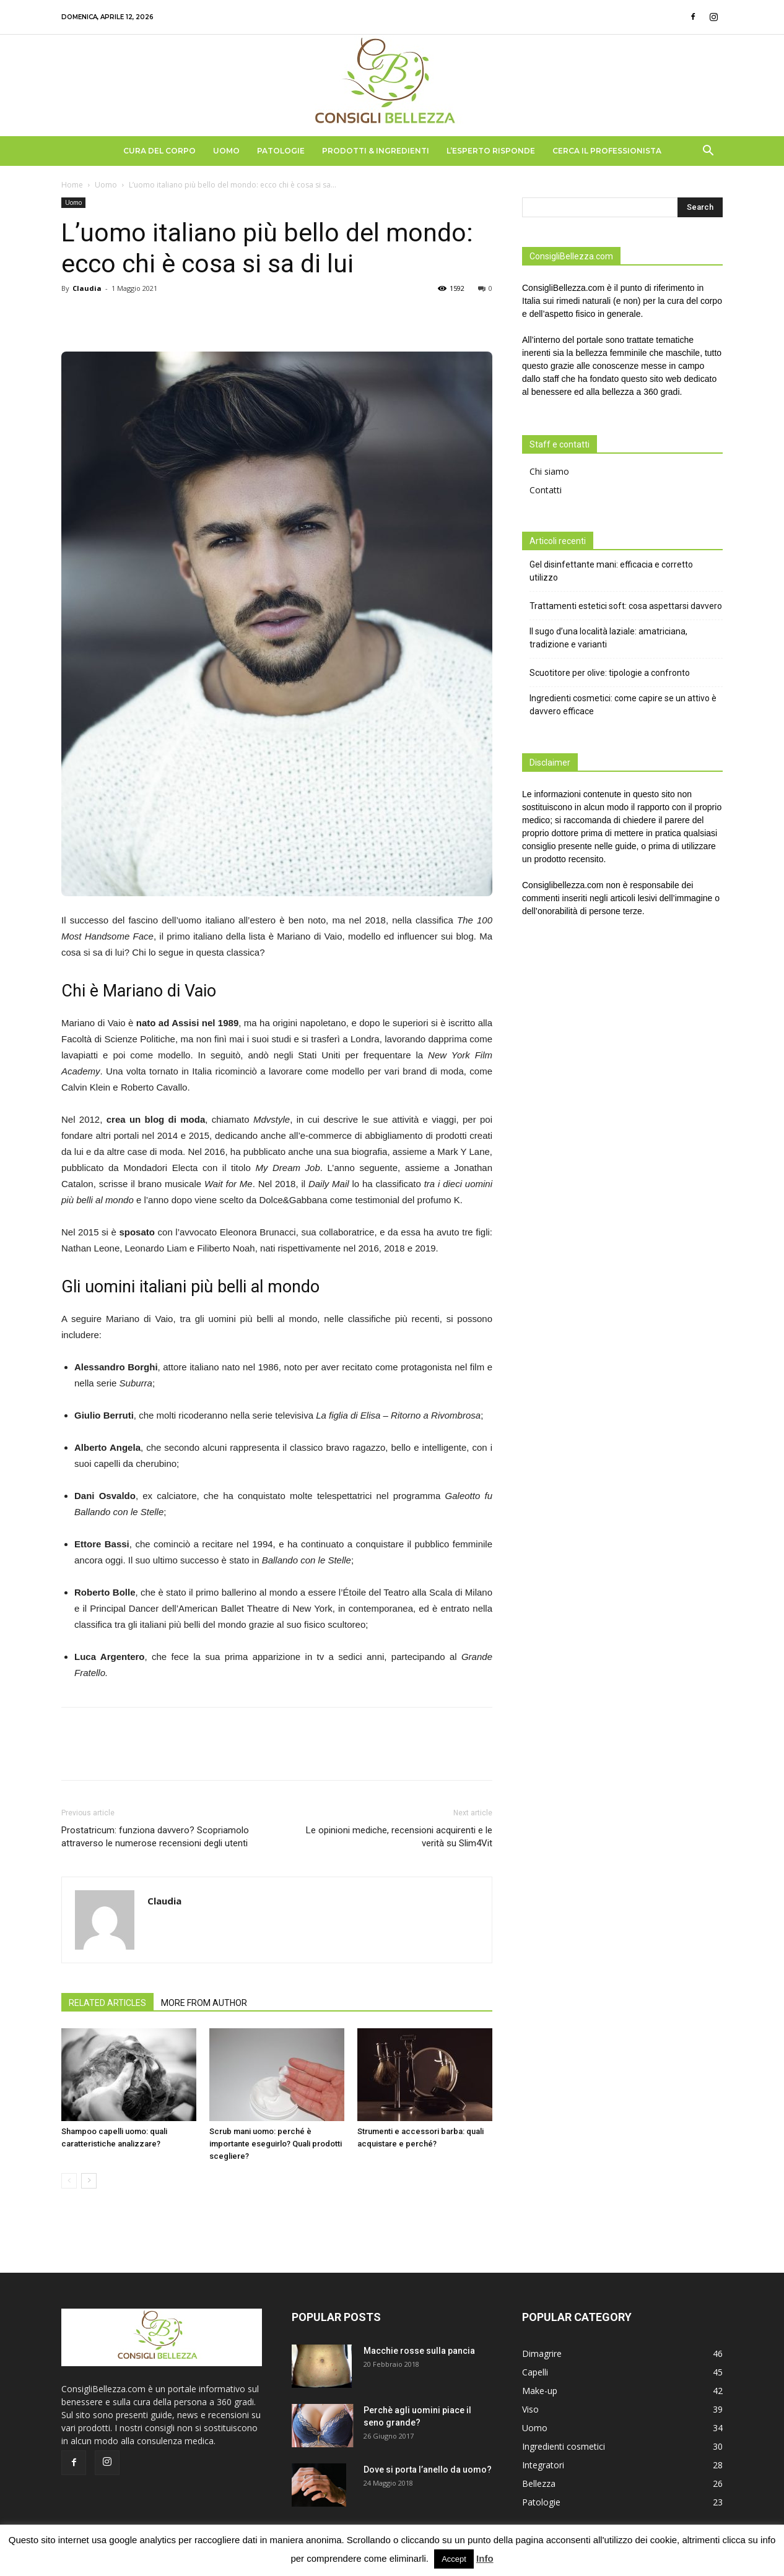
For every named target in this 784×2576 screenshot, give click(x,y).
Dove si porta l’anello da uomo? (428, 2469)
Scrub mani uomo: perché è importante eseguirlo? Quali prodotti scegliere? (275, 2144)
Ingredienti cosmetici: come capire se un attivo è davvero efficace (622, 704)
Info (485, 2558)
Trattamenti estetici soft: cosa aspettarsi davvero (625, 606)
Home (72, 184)
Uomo (226, 150)
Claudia (87, 288)
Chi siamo (549, 471)
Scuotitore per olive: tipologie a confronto (609, 673)
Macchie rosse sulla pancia (419, 2351)
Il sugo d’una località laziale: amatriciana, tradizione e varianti (608, 637)
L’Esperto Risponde (490, 150)
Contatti (545, 490)
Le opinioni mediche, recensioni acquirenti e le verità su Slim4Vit (399, 1837)
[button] (708, 152)
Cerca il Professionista (606, 150)
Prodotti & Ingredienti (375, 150)
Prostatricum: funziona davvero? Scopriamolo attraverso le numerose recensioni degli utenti (155, 1837)
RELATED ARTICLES (107, 2003)
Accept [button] (454, 2559)
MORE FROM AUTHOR (204, 2003)
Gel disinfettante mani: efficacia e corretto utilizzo (611, 571)
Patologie (281, 150)
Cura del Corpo (159, 150)
